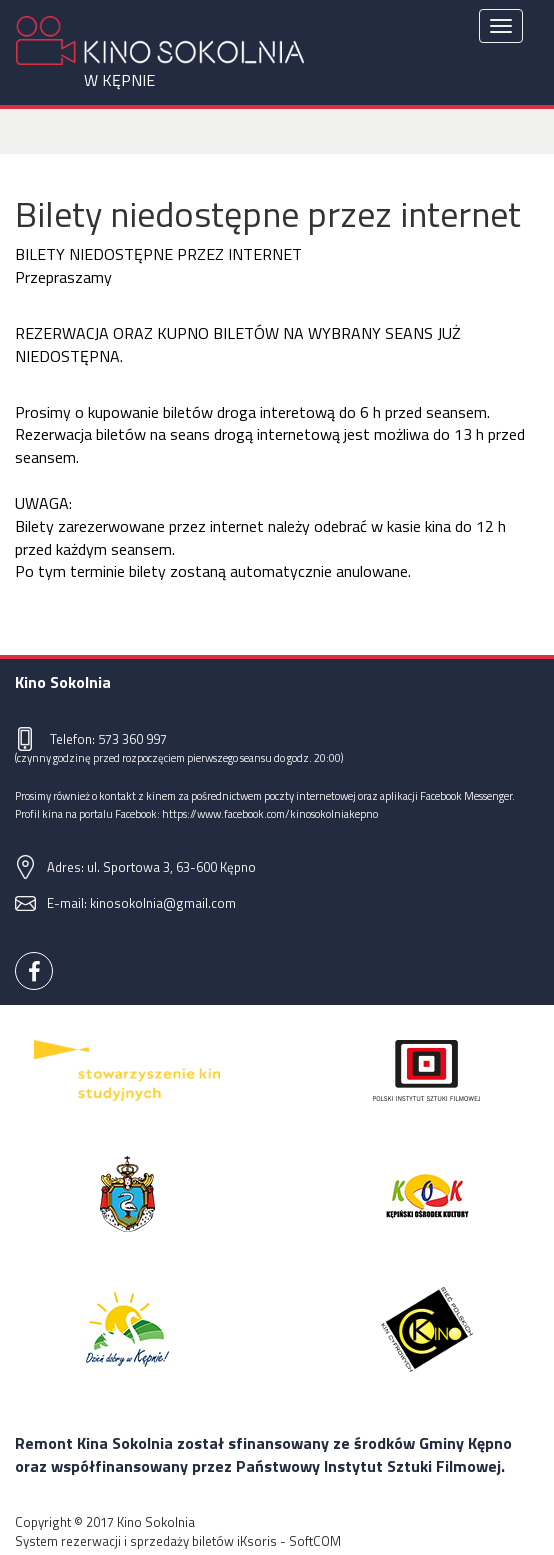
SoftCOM (315, 1541)
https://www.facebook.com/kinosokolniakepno (270, 813)
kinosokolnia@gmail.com (163, 903)
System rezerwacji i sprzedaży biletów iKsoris (146, 1541)
